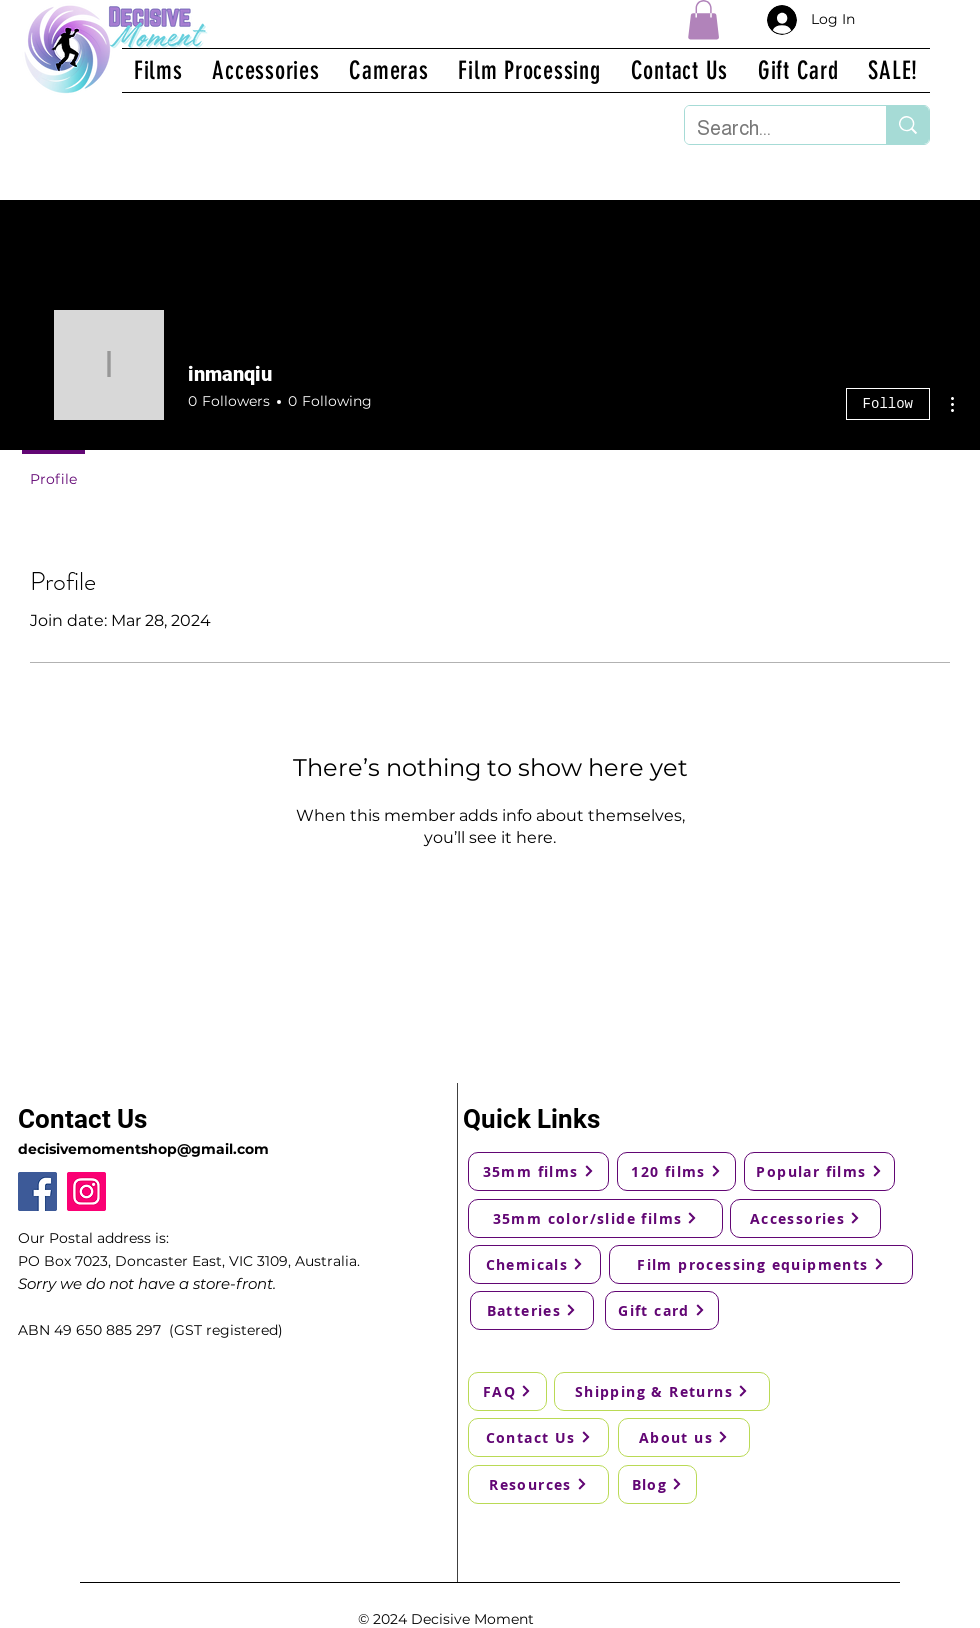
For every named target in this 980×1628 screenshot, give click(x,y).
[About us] (684, 1437)
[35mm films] (538, 1171)
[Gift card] (662, 1310)
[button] (703, 19)
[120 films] (676, 1171)
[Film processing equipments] (761, 1264)
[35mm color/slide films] (595, 1218)
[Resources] (538, 1484)
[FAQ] (507, 1391)
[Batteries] (532, 1310)
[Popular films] (819, 1171)
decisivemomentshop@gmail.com (143, 1149)
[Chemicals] (535, 1264)
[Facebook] (37, 1191)
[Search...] (770, 128)
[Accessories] (805, 1218)
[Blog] (657, 1484)
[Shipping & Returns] (662, 1391)
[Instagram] (86, 1191)
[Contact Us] (538, 1437)
